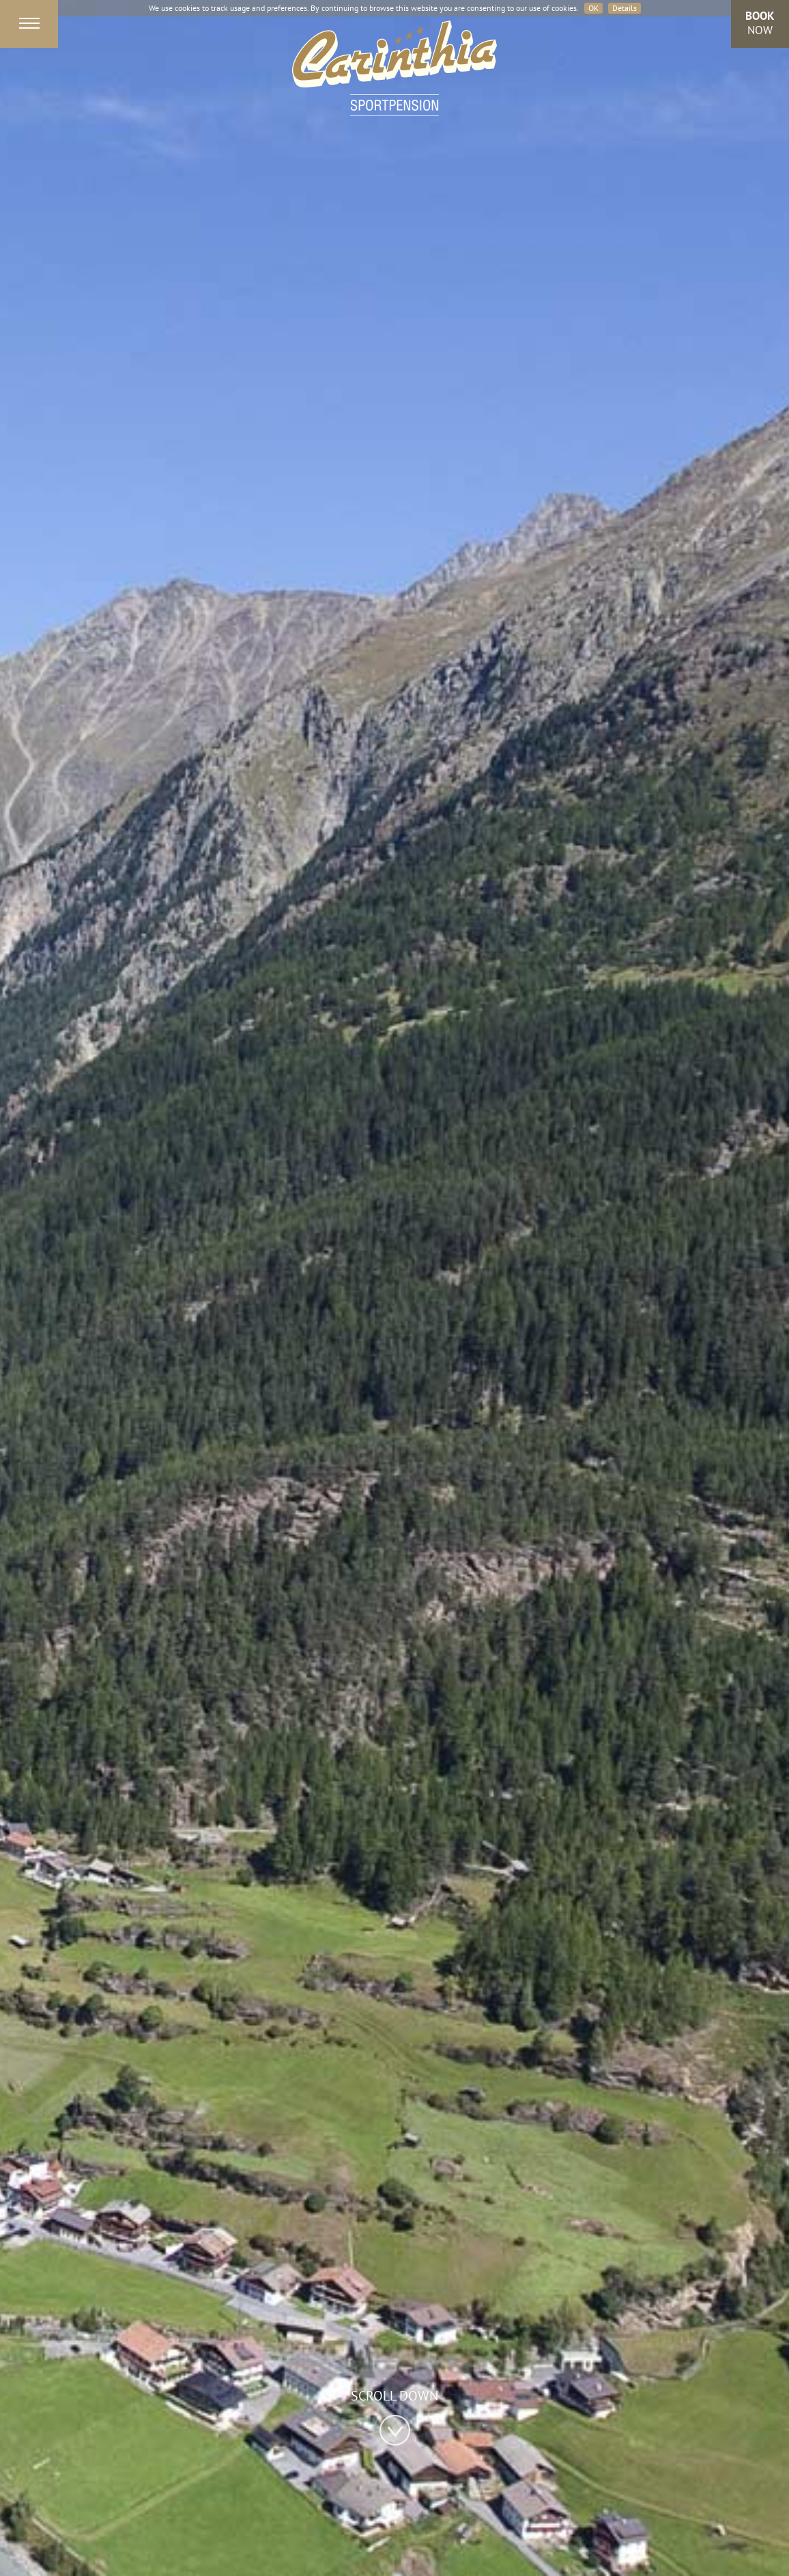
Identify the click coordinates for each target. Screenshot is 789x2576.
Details (624, 8)
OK (593, 8)
